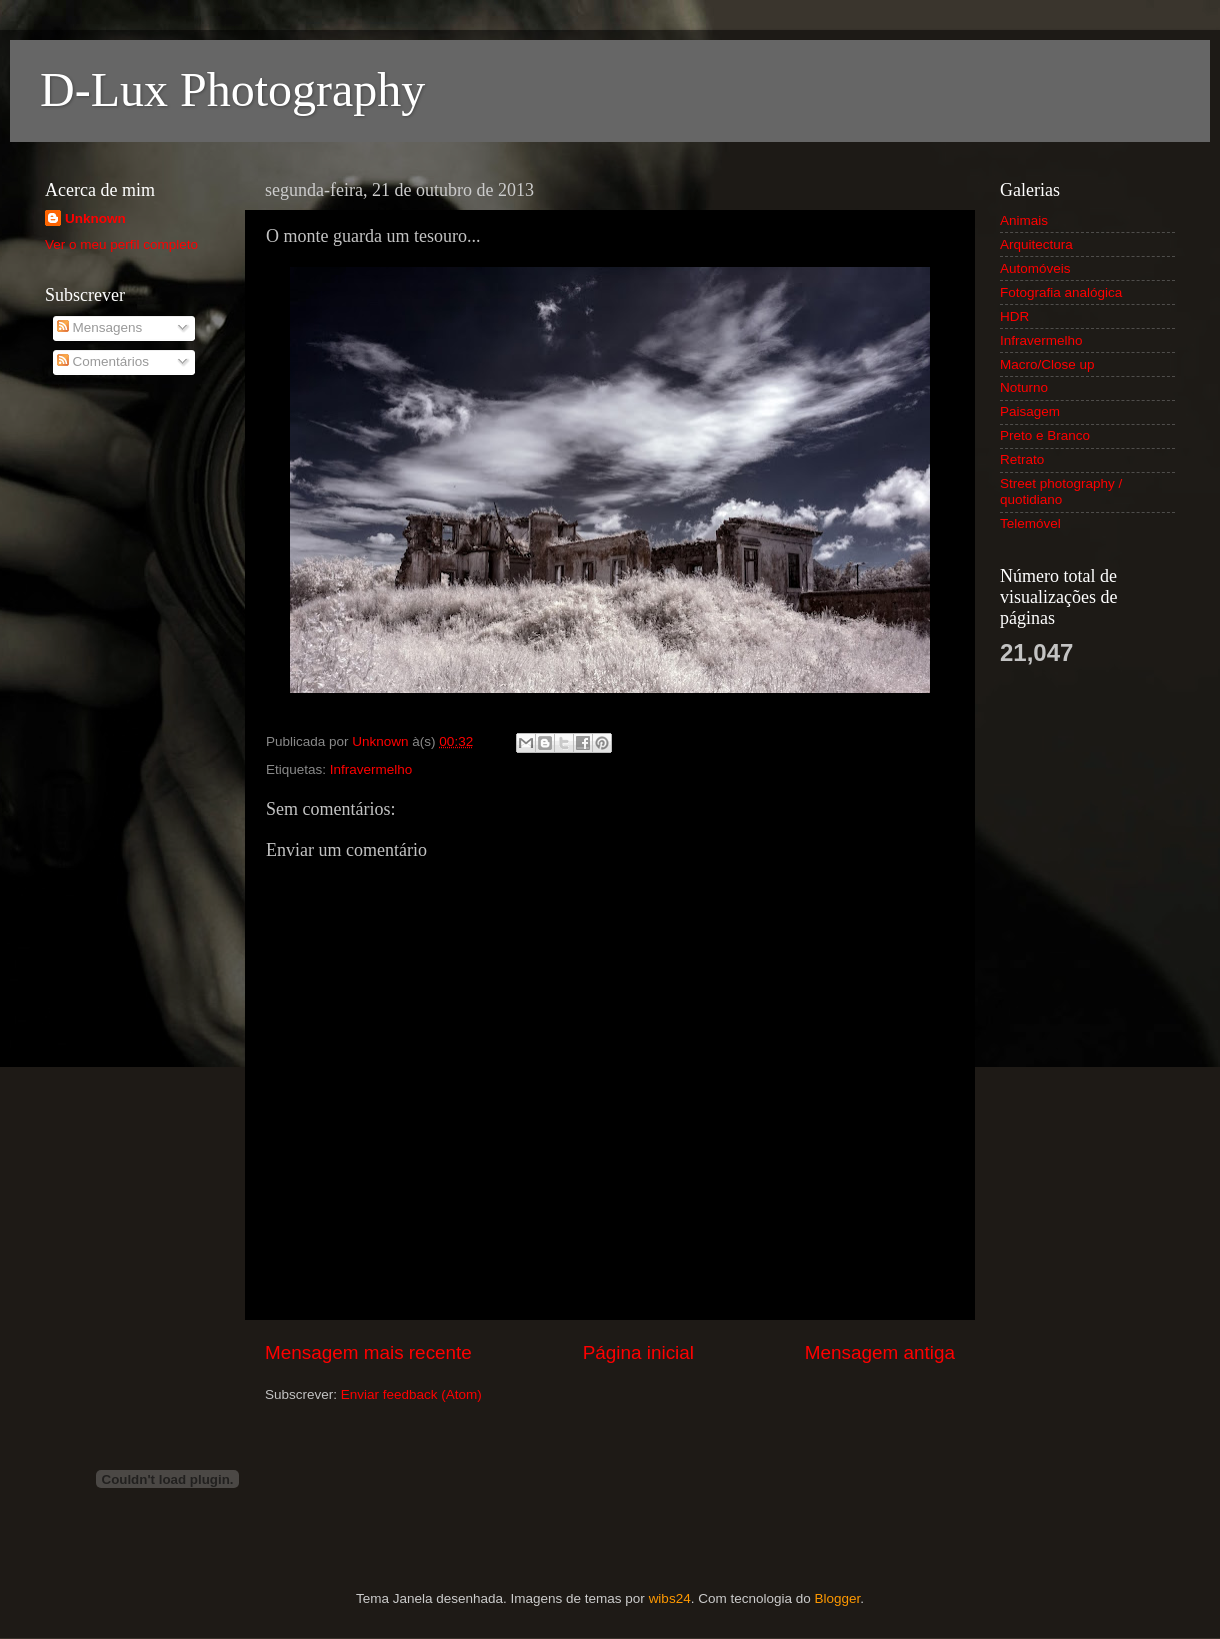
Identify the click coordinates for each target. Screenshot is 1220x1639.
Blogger (837, 1598)
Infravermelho (371, 769)
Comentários (103, 361)
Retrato (1022, 459)
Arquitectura (1036, 244)
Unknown (95, 218)
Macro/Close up (1047, 364)
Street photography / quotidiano (1061, 491)
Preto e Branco (1045, 435)
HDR (1014, 316)
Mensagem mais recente (368, 1352)
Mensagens (100, 327)
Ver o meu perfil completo (121, 244)
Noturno (1024, 387)
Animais (1024, 220)
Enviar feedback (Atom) (411, 1394)
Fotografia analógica (1061, 292)
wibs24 (670, 1598)
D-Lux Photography (232, 89)
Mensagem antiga (880, 1352)
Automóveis (1035, 268)
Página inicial (638, 1352)
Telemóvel (1030, 523)
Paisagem (1030, 411)
